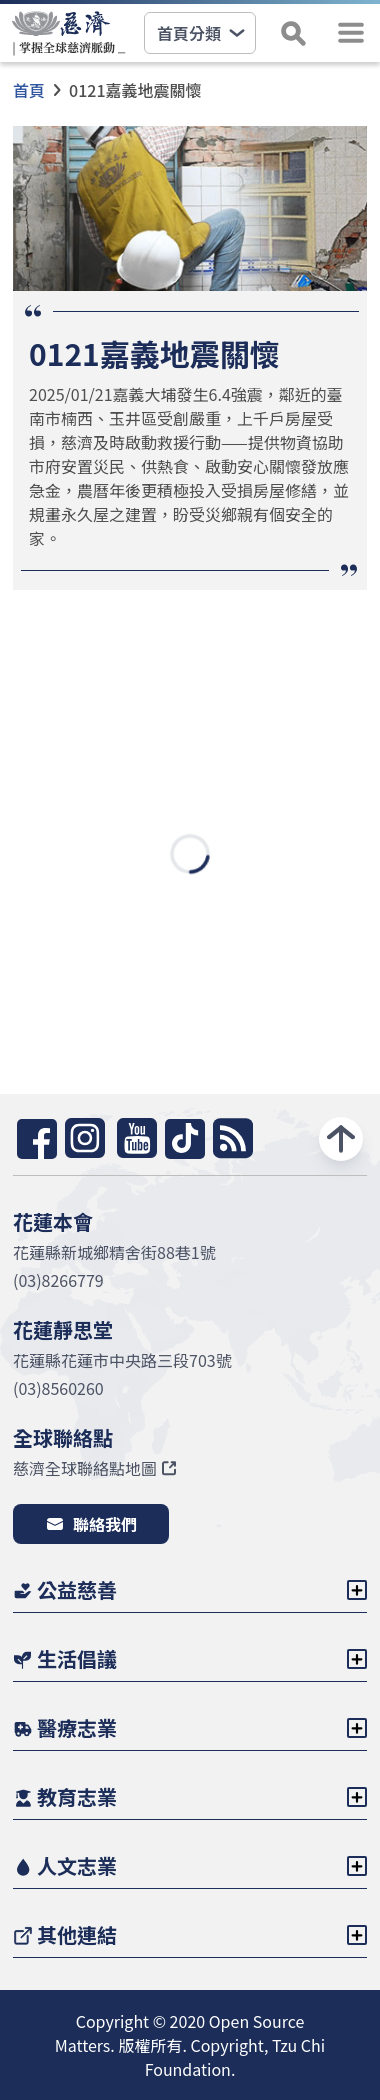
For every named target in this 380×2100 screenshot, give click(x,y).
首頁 (29, 90)
